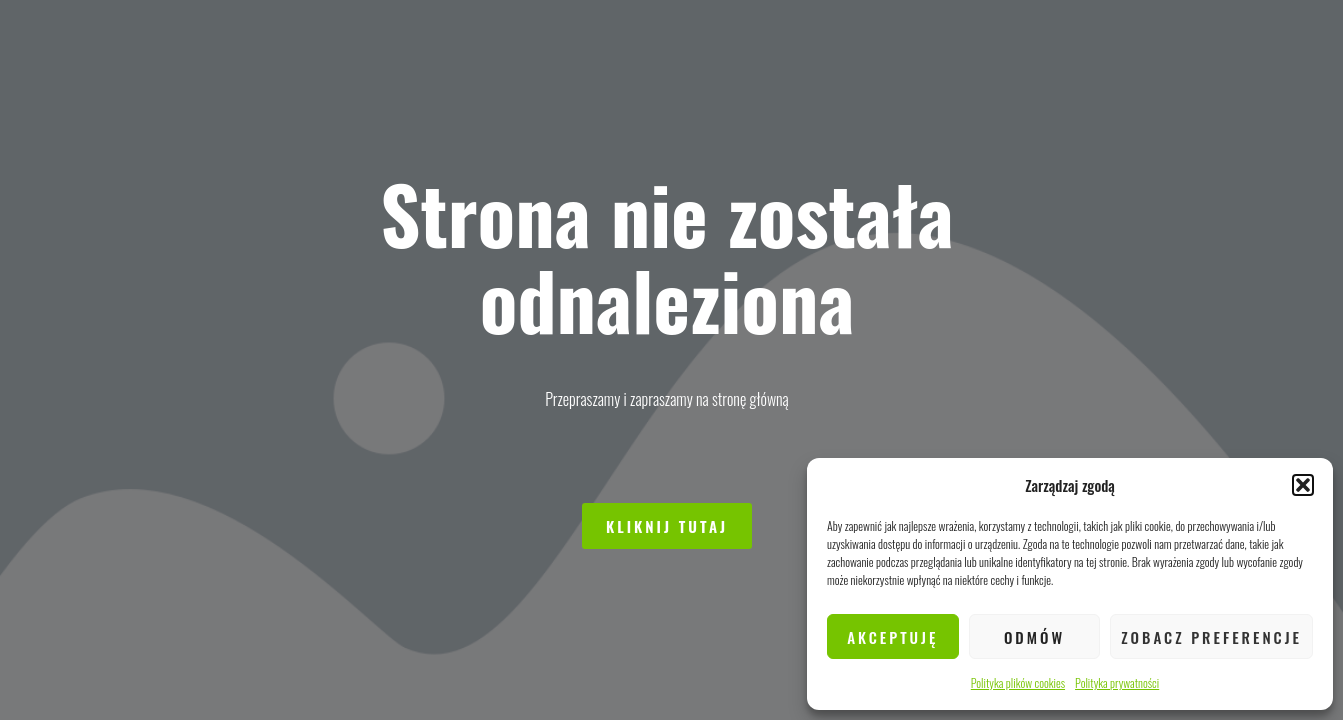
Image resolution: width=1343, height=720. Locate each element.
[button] (1303, 485)
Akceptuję (892, 637)
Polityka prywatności (1117, 682)
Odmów (1034, 637)
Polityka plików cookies (1018, 682)
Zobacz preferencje (1211, 637)
